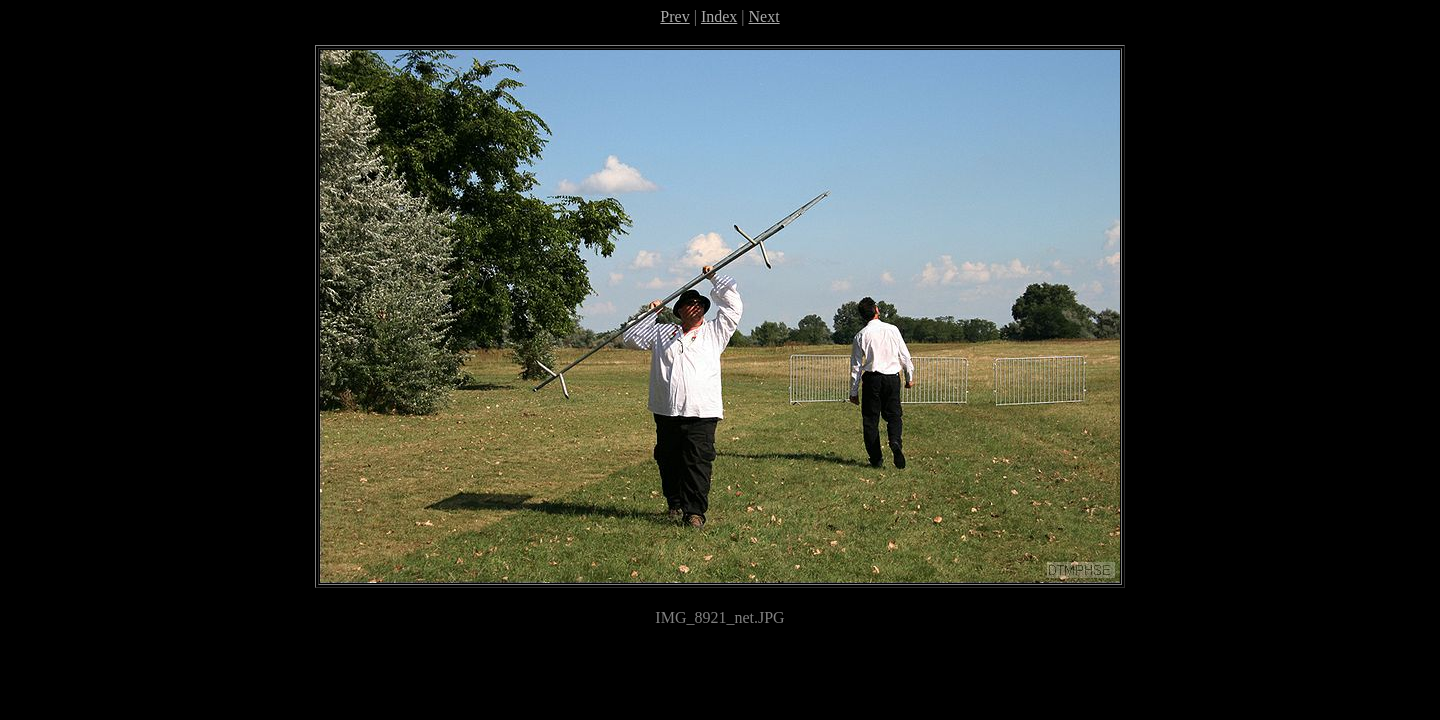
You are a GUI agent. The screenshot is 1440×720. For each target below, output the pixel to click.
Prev (674, 16)
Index (719, 16)
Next (764, 16)
